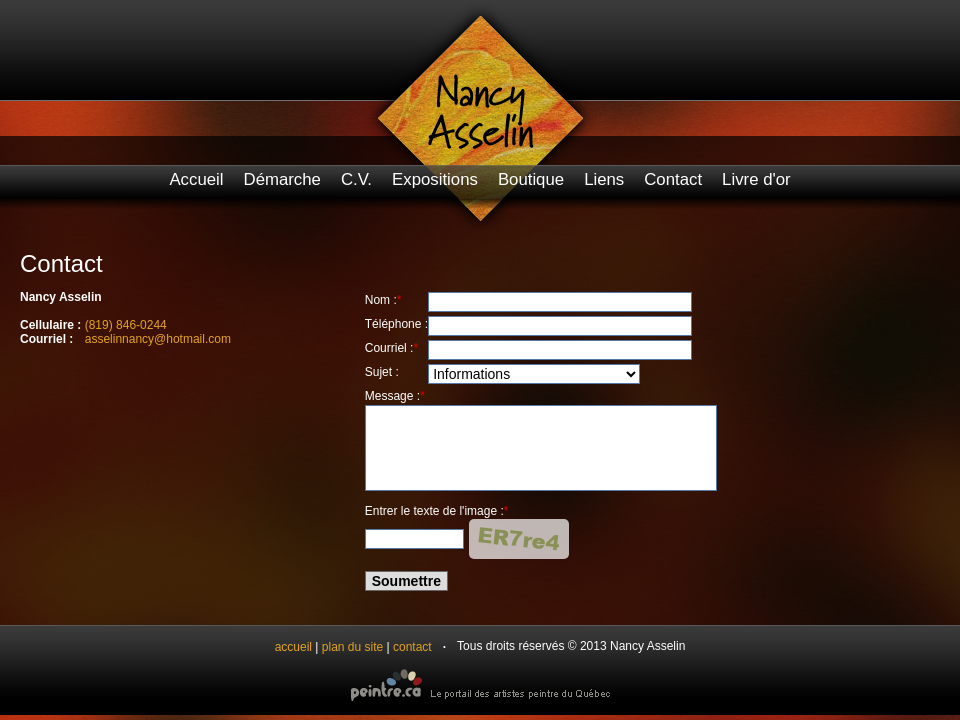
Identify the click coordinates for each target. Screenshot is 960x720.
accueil (293, 647)
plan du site (352, 647)
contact (412, 647)
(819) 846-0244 (126, 325)
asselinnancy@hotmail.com (158, 339)
